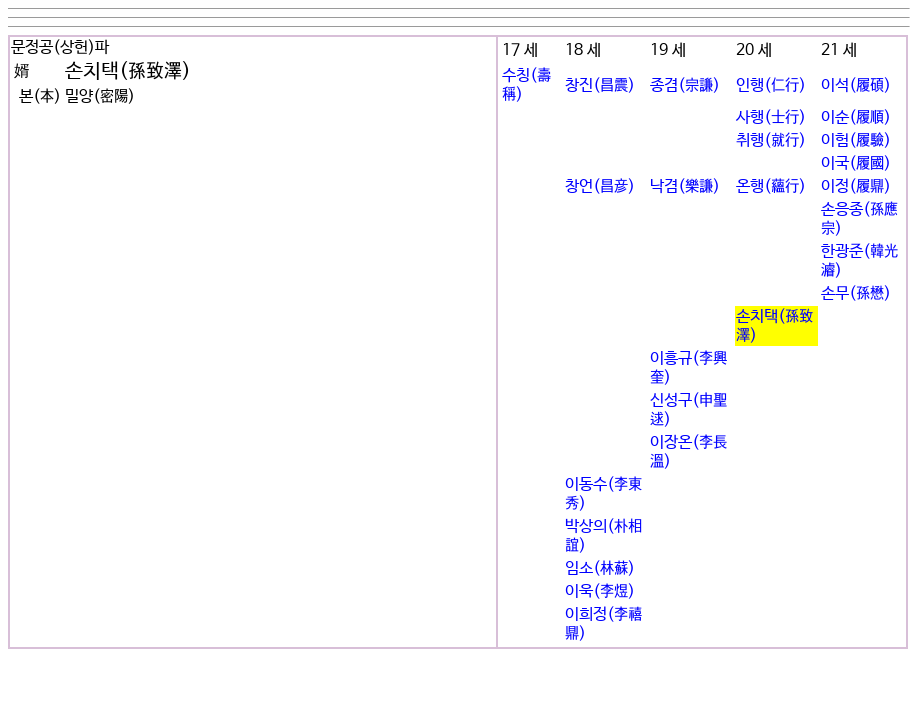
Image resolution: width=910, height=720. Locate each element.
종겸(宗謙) (685, 85)
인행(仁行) (771, 85)
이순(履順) (856, 117)
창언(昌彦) (600, 186)
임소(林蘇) (600, 568)
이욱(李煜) (600, 591)
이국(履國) (856, 163)
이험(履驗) (856, 140)
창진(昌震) (600, 85)
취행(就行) (771, 140)
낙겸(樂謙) (685, 186)
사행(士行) (771, 117)
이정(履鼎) (856, 186)
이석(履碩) (856, 85)
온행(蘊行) (771, 186)
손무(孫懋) (856, 293)
